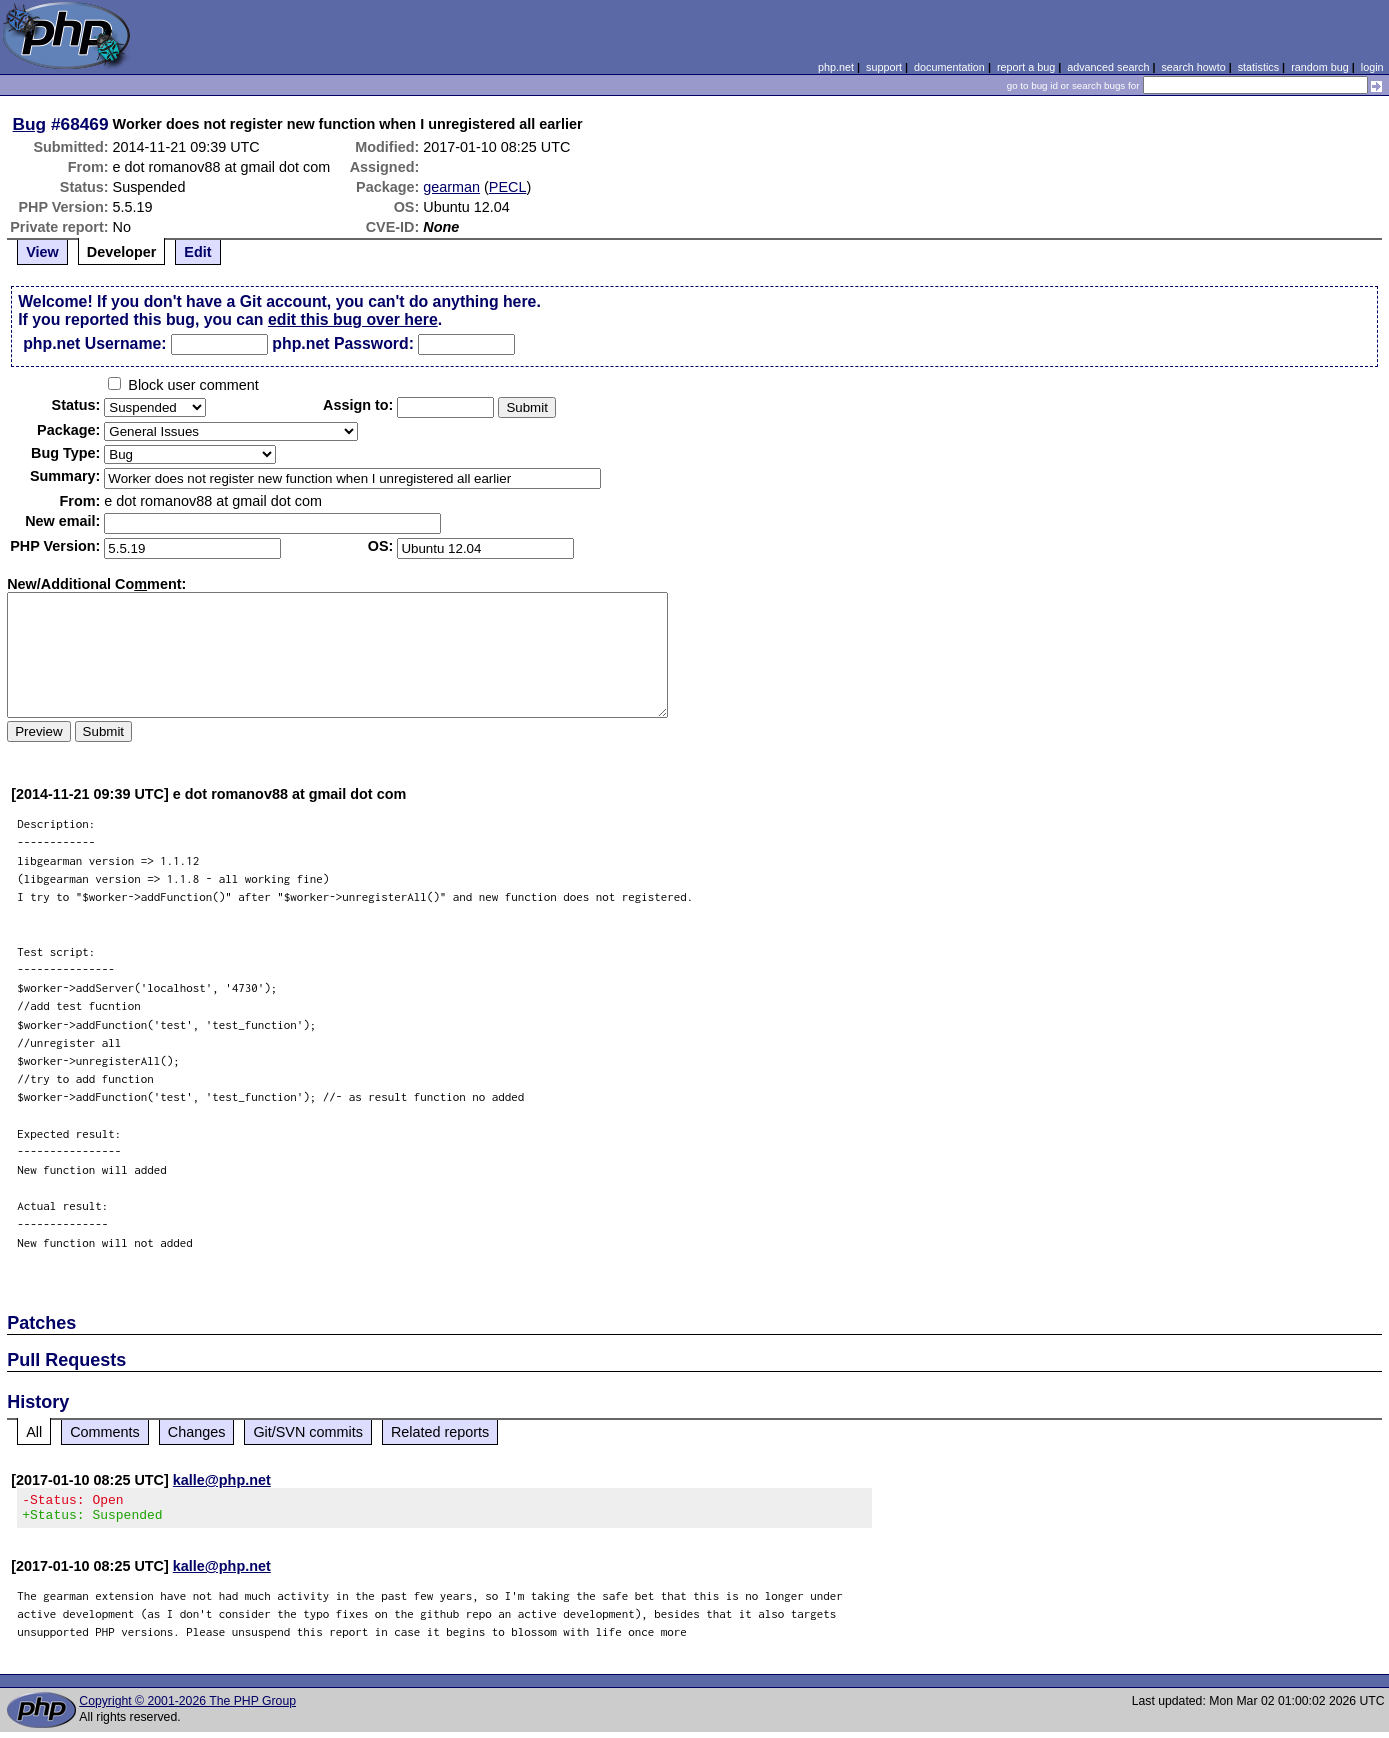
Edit (197, 252)
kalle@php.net (222, 1480)
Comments (105, 1432)
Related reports (440, 1432)
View (42, 252)
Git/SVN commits (308, 1432)
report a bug (1026, 67)
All (34, 1432)
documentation (949, 67)
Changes (197, 1432)
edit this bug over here (353, 319)
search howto (1193, 67)
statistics (1258, 67)
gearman (451, 187)
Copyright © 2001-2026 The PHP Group (187, 1707)
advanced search (1108, 67)
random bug (1320, 67)
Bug (30, 124)
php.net (836, 67)
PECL (508, 187)
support (884, 67)
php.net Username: (94, 343)
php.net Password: (343, 343)
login (1372, 67)
